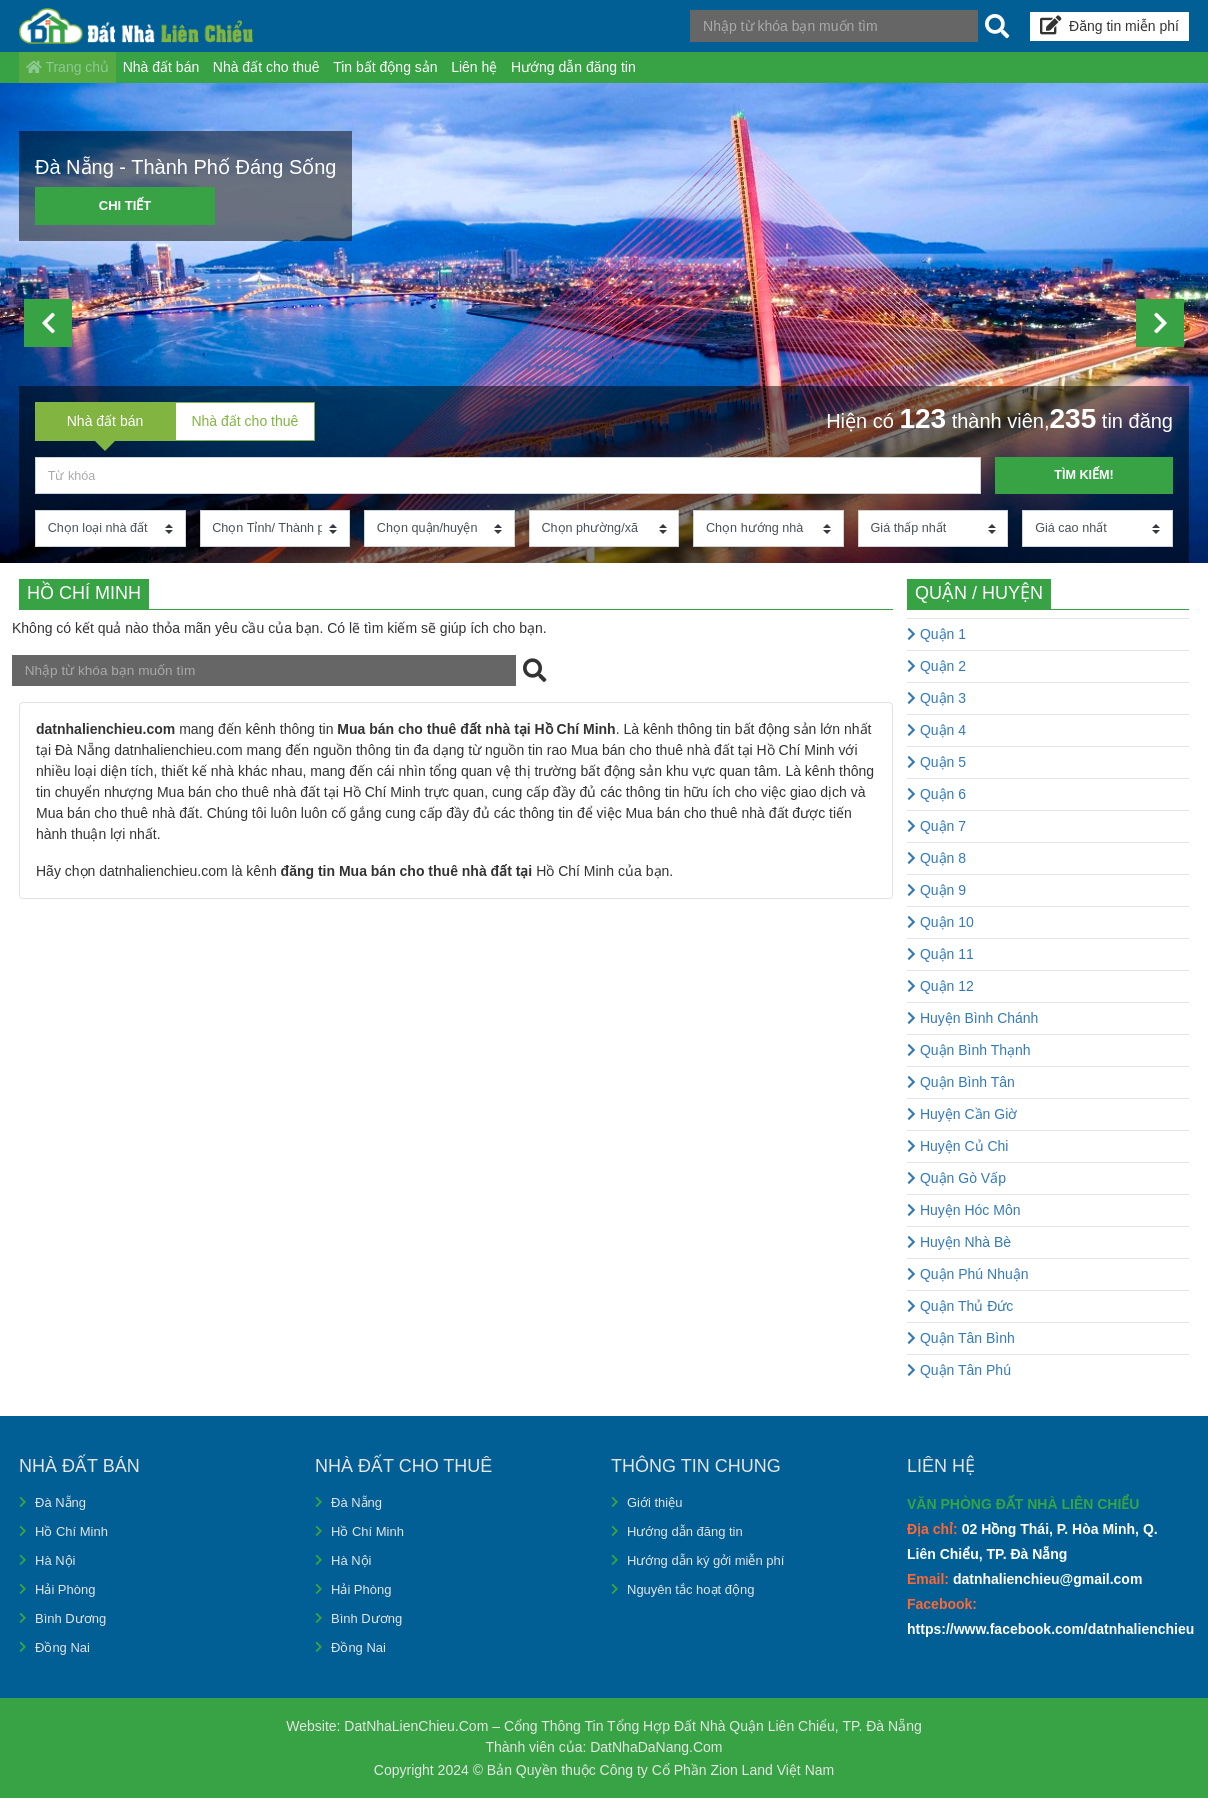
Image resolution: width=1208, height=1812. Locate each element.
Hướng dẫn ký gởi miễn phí (712, 1574)
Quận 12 (940, 1000)
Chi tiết (125, 219)
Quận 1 (936, 648)
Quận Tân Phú (959, 1384)
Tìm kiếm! (1083, 487)
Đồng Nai (64, 1661)
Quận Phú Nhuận (968, 1288)
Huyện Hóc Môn (963, 1224)
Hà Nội (56, 1574)
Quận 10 (940, 936)
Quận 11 (940, 968)
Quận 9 (936, 904)
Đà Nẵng (62, 1516)
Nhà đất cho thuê (312, 74)
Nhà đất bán (188, 74)
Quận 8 (936, 872)
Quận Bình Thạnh (969, 1064)
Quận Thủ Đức (960, 1320)
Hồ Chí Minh (74, 1545)
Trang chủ (76, 74)
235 (1073, 430)
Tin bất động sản (450, 74)
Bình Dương (73, 1632)
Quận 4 (936, 744)
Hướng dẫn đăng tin (674, 74)
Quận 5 (936, 776)
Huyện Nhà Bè (959, 1256)
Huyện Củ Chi (957, 1160)
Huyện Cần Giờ (962, 1128)
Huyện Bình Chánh (972, 1032)
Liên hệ (557, 74)
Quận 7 (936, 840)
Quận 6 (936, 808)
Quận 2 (936, 680)
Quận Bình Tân (961, 1096)
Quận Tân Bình (961, 1352)
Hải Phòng (68, 1603)
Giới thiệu (657, 1516)
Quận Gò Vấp (956, 1192)
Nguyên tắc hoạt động (696, 1603)
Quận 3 (936, 712)
